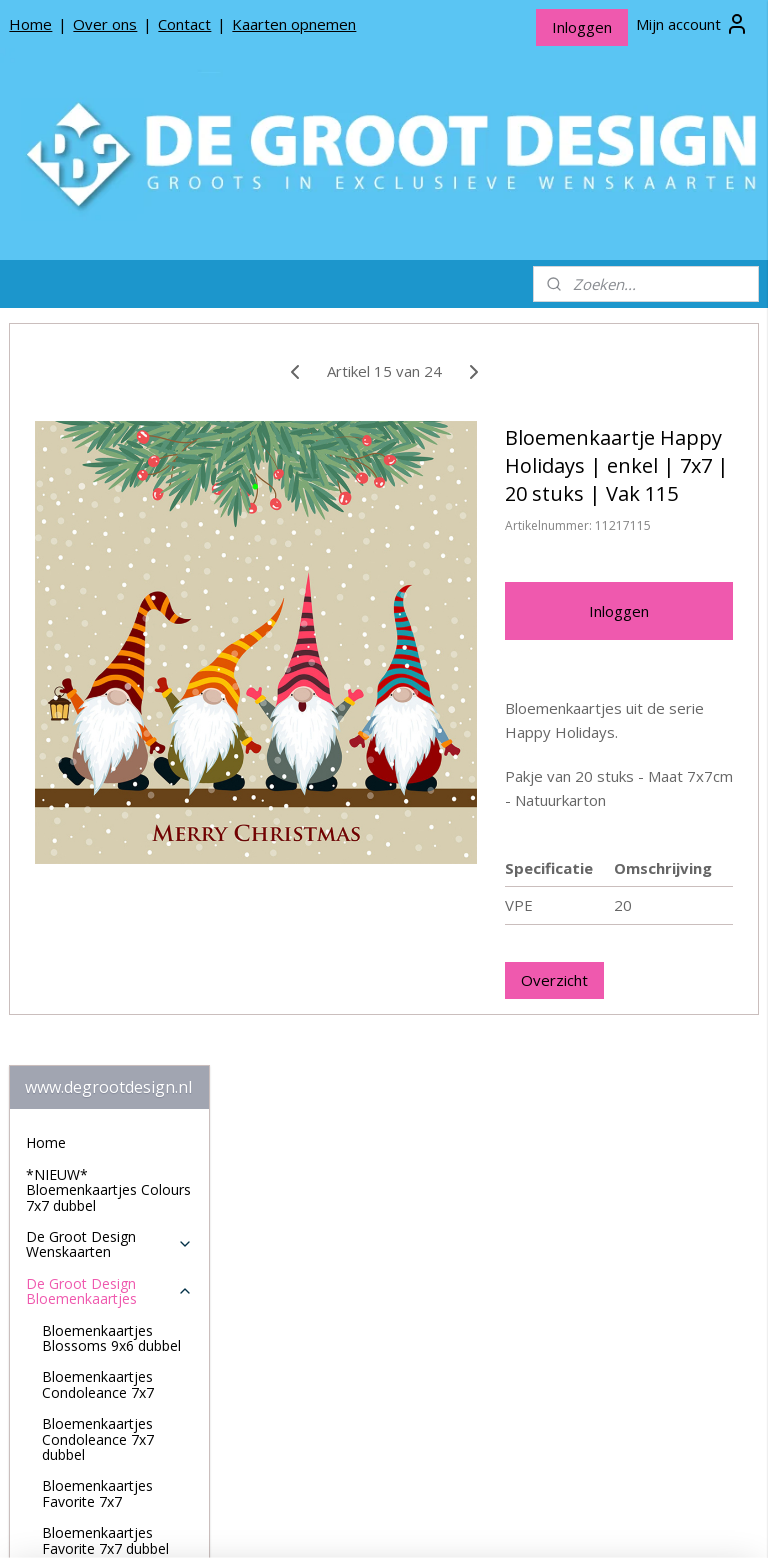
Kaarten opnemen (294, 24)
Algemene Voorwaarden (104, 1403)
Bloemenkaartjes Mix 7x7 (111, 1188)
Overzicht (633, 1084)
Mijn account (692, 24)
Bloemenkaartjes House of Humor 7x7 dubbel (110, 946)
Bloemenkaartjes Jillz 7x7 (109, 1001)
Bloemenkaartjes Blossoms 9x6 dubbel (111, 595)
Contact (184, 24)
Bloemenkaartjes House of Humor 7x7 (110, 892)
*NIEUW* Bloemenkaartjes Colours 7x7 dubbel (108, 448)
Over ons (105, 24)
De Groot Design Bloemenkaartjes (109, 549)
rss (373, 1521)
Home (30, 24)
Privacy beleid (70, 1371)
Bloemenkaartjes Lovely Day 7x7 (97, 1094)
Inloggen (582, 27)
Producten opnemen (92, 1340)
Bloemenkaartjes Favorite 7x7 (97, 751)
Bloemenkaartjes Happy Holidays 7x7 (105, 845)
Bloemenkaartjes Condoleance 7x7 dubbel (98, 697)
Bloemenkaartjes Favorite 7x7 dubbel (105, 798)
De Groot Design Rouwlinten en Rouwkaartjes (109, 1242)
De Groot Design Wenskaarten (109, 502)
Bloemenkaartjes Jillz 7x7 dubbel (109, 1047)
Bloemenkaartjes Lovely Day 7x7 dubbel (115, 1141)
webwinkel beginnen (450, 1521)
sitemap (331, 1521)
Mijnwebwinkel (624, 1521)
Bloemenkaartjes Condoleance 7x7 (98, 642)
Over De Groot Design (98, 1308)
